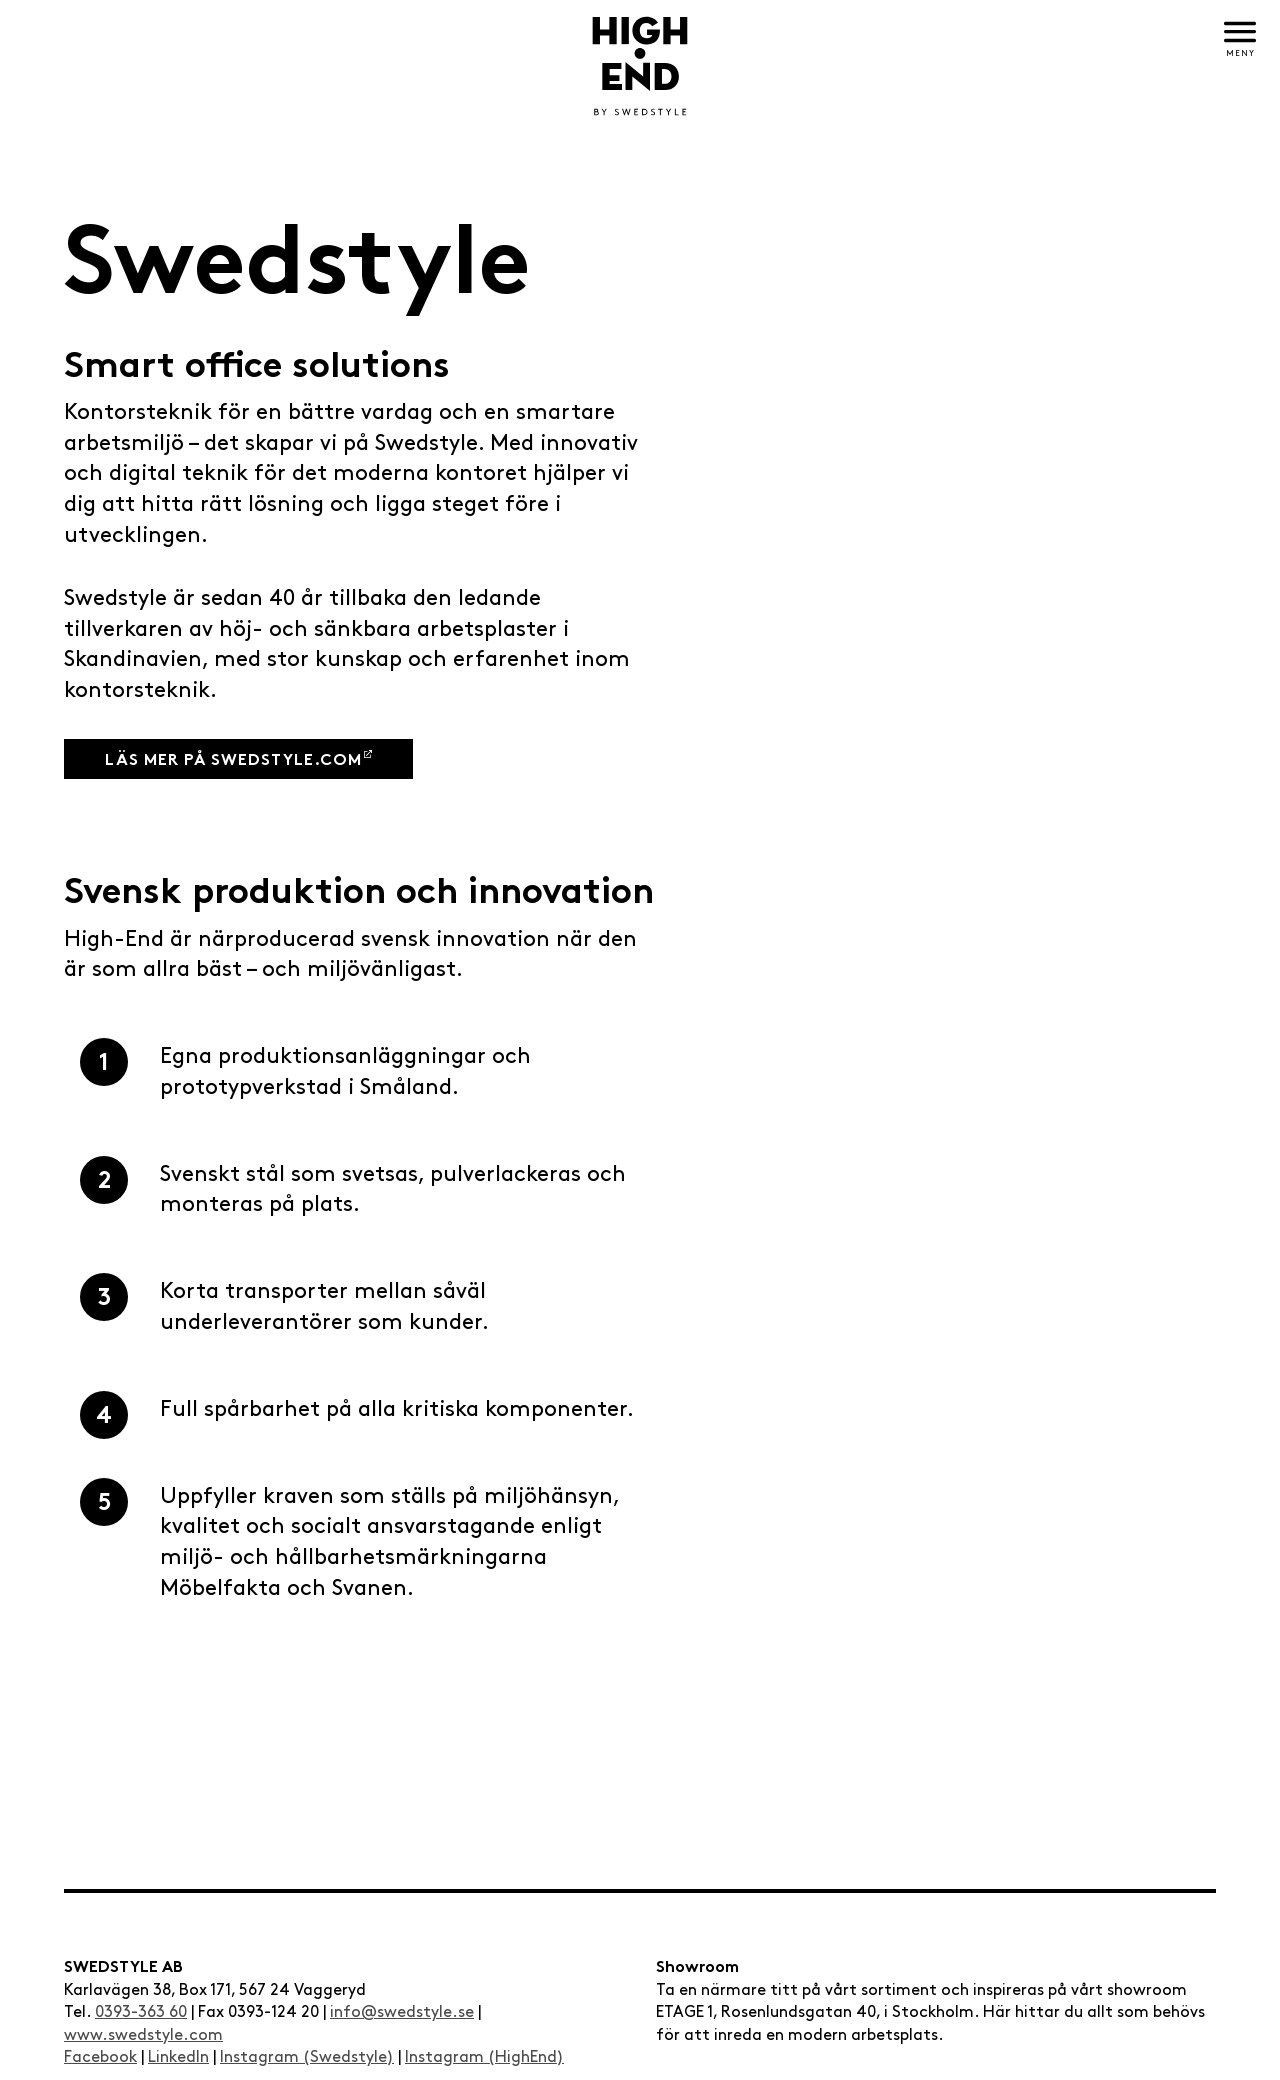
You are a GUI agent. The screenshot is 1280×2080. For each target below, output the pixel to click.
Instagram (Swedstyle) (307, 2057)
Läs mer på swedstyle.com (233, 761)
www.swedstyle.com (143, 2035)
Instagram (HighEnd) (484, 2057)
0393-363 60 (141, 2012)
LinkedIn (178, 2057)
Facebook (100, 2057)
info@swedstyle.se (402, 2012)
